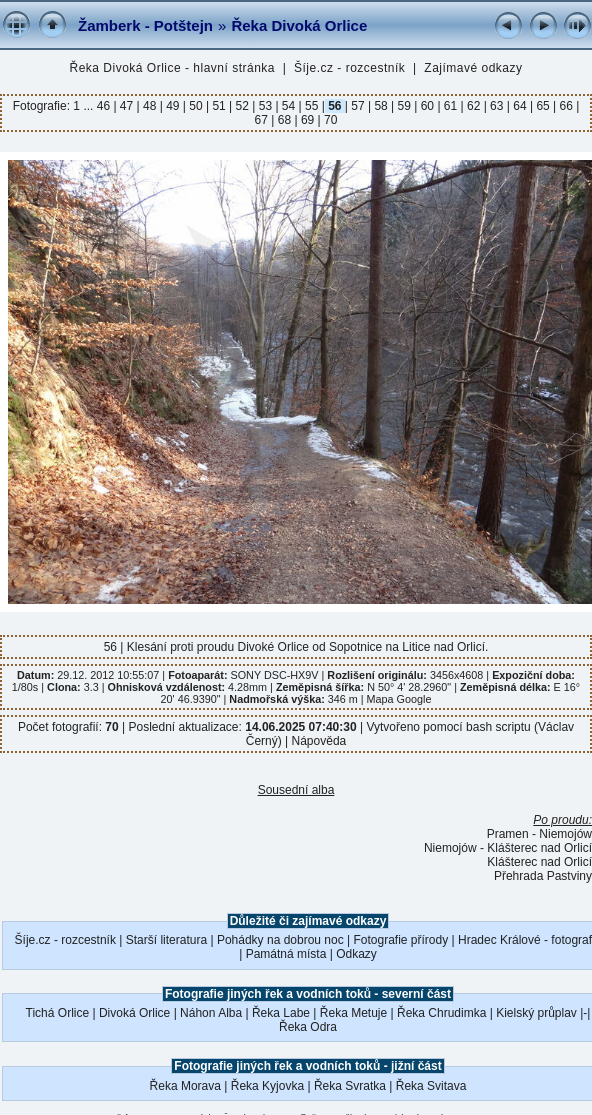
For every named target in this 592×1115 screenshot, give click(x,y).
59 (404, 106)
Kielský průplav (536, 1013)
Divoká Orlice (134, 1013)
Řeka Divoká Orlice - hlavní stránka (172, 68)
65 (543, 106)
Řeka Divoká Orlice (299, 25)
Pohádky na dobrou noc (280, 940)
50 (196, 106)
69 (308, 120)
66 (566, 106)
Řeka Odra (308, 1027)
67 (263, 120)
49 (173, 106)
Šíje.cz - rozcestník (349, 68)
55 (312, 106)
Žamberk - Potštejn (145, 25)
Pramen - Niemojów (539, 834)
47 (127, 106)
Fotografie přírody (400, 940)
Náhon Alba (211, 1013)
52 (242, 106)
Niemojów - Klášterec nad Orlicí (508, 848)
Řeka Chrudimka (441, 1013)
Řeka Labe (281, 1013)
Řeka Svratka (350, 1086)
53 (265, 106)
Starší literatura (166, 940)
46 (105, 106)
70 (329, 120)
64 (520, 106)
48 (150, 106)
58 (381, 106)
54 (289, 106)
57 (358, 106)
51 (219, 106)
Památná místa (286, 954)
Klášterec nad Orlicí (539, 862)
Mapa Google (399, 699)
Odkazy (356, 954)
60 (427, 106)
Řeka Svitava (431, 1086)
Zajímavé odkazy (473, 68)
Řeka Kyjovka (267, 1086)
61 (451, 106)
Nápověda (319, 741)
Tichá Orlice (58, 1013)
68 (284, 120)
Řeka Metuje (353, 1013)
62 (474, 106)
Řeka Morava (185, 1086)
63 (497, 106)
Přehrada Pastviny (543, 876)
